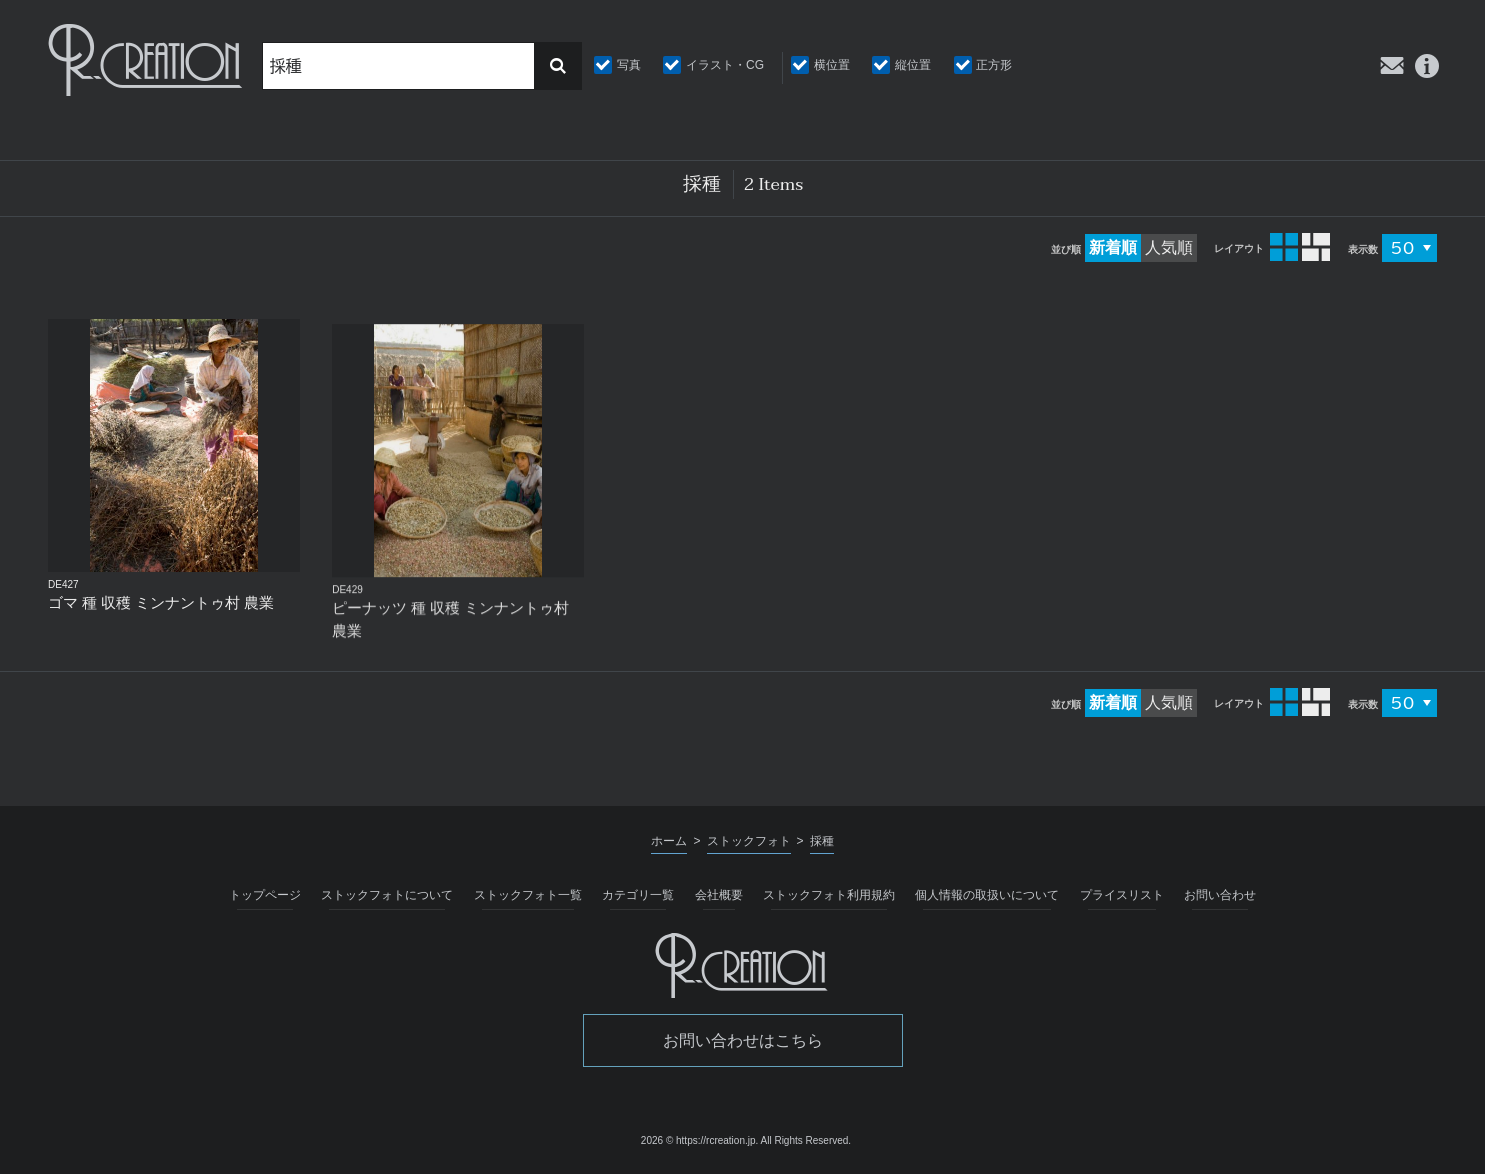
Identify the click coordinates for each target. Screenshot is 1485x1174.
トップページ (265, 895)
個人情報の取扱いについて (987, 895)
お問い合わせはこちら (743, 1040)
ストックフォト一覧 (528, 895)
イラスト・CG (725, 65)
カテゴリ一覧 (638, 895)
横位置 (832, 65)
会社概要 (719, 895)
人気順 (1169, 247)
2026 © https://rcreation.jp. (699, 1140)
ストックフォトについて (387, 895)
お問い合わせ (1220, 895)
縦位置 (913, 65)
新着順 (1113, 247)
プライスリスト (1122, 895)
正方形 (994, 65)
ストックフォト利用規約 (829, 895)
